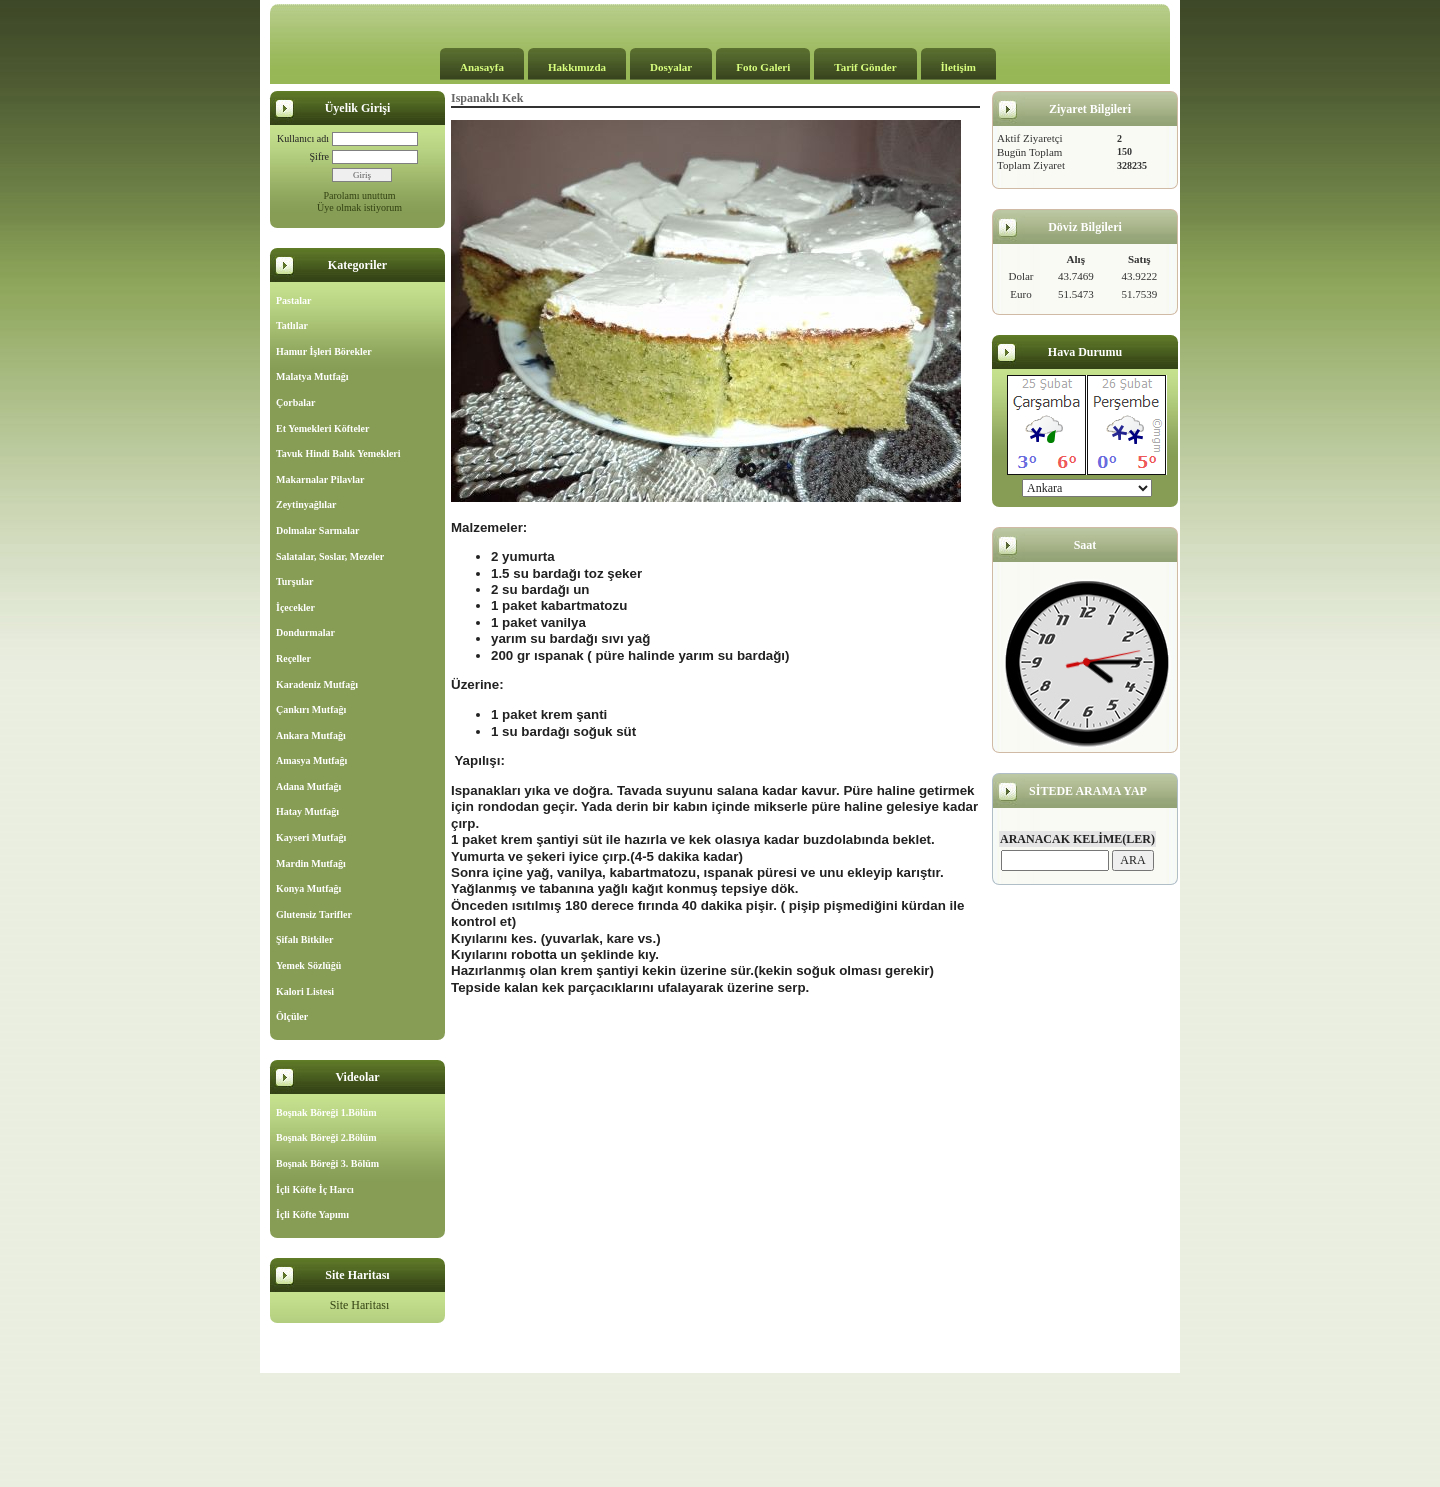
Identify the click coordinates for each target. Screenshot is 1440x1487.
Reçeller (293, 658)
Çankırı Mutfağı (311, 709)
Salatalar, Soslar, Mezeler (330, 556)
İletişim (958, 67)
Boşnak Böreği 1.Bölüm (326, 1112)
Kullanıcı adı (303, 138)
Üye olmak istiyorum (359, 207)
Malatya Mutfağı (312, 376)
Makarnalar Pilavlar (320, 479)
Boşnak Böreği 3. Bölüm (327, 1163)
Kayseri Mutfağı (311, 837)
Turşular (294, 581)
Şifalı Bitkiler (305, 939)
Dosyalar (671, 67)
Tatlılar (292, 325)
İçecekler (295, 607)
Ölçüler (292, 1016)
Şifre (319, 156)
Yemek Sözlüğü (308, 965)
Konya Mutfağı (308, 888)
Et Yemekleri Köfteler (322, 428)
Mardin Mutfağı (311, 863)
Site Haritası (360, 1305)
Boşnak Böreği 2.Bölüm (326, 1137)
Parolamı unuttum (360, 195)
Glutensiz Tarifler (314, 914)
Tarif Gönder (865, 67)
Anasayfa (482, 67)
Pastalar (294, 300)
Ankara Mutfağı (311, 735)
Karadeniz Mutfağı (317, 684)
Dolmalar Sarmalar (317, 530)
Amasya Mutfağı (311, 760)
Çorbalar (295, 402)
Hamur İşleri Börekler (324, 351)
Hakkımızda (577, 67)
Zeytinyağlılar (306, 504)
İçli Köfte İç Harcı (315, 1189)
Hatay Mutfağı (307, 811)
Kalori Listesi (305, 991)
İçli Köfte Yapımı (312, 1214)
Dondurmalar (305, 632)
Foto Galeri (763, 67)
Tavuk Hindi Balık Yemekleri (338, 453)
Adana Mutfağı (308, 786)
